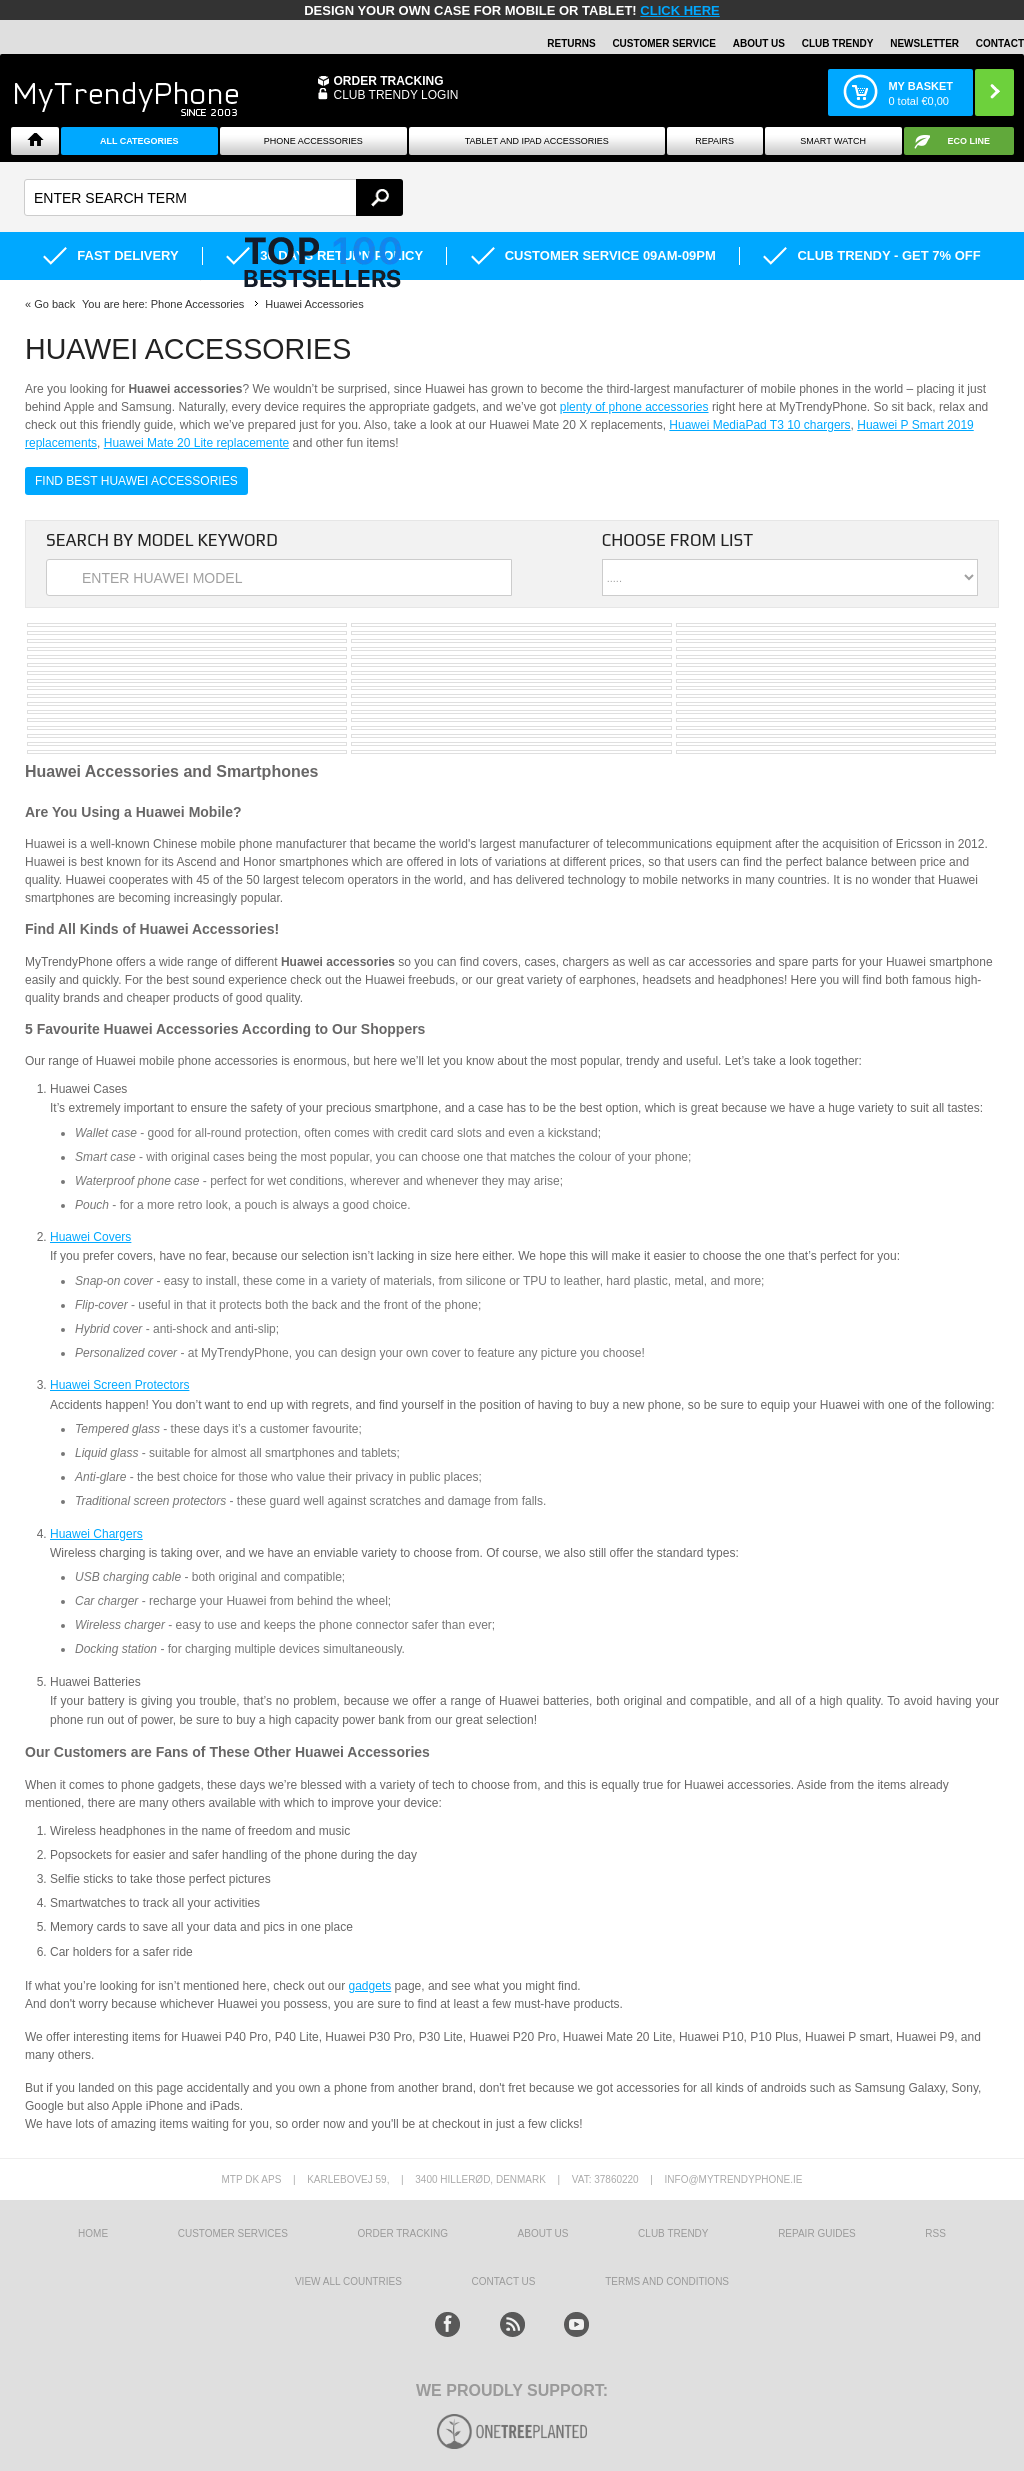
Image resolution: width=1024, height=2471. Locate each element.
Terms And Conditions (667, 2281)
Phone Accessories (313, 141)
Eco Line (969, 141)
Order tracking (403, 2233)
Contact (1000, 43)
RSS (935, 2233)
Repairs (714, 141)
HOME (93, 2233)
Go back (54, 304)
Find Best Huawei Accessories (136, 481)
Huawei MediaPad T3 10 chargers (759, 425)
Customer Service (664, 43)
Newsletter (924, 43)
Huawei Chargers (96, 1534)
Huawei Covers (90, 1237)
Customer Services (233, 2233)
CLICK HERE (679, 10)
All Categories (139, 141)
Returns (571, 43)
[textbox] (213, 197)
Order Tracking (388, 81)
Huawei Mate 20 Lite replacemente (196, 443)
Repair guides (817, 2233)
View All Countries (348, 2281)
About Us (759, 43)
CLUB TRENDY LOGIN (395, 95)
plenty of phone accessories (634, 407)
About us (543, 2233)
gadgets (370, 1986)
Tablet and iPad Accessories (537, 141)
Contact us (503, 2281)
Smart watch (833, 141)
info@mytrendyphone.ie (734, 2179)
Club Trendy (838, 43)
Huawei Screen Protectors (119, 1385)
